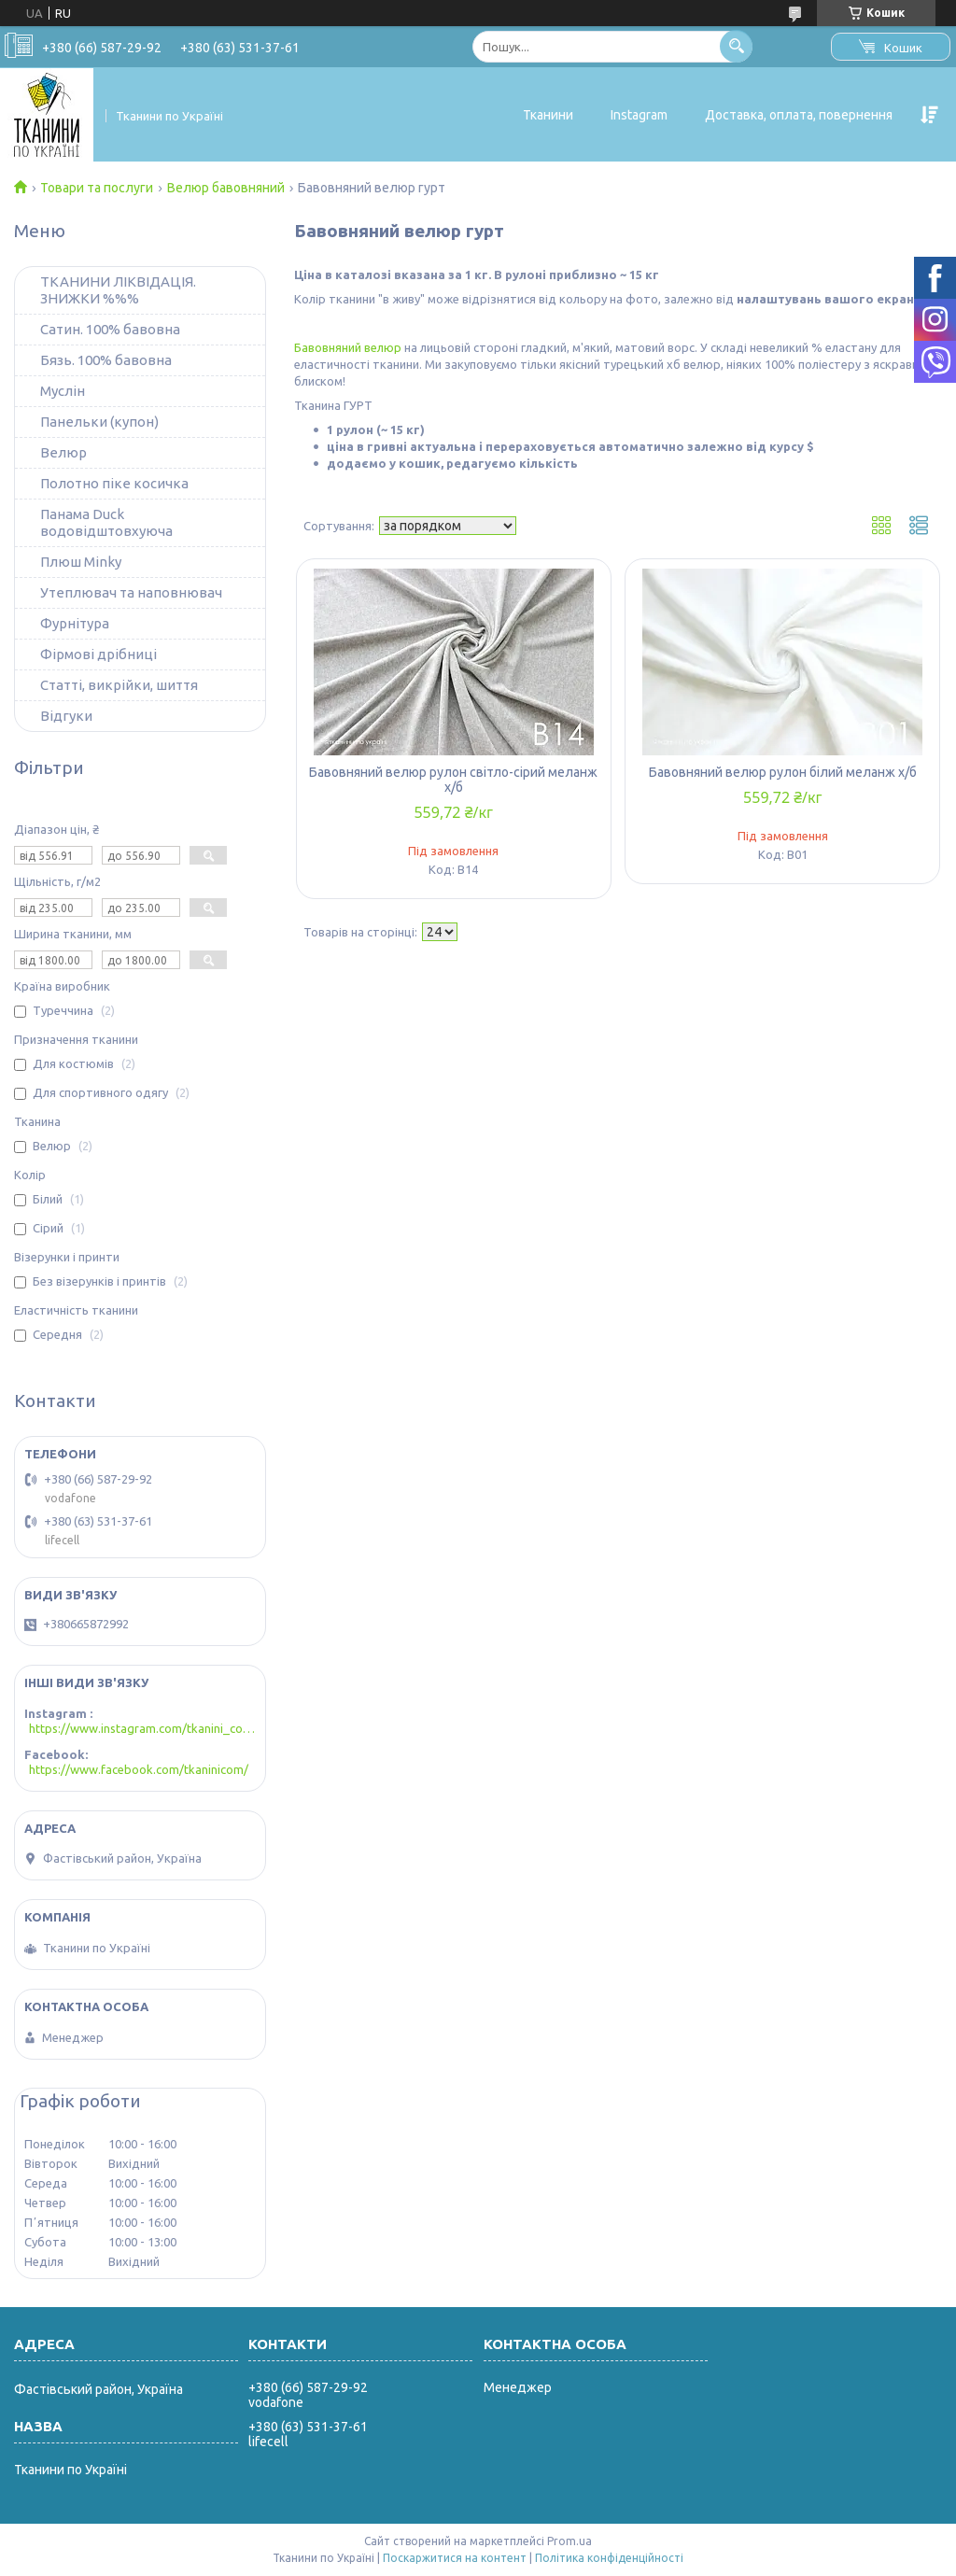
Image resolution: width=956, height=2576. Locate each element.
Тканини (548, 114)
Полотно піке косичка (114, 483)
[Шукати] (736, 46)
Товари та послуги (96, 187)
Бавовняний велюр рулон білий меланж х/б (783, 772)
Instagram (639, 114)
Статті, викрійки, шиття (119, 685)
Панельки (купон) (99, 421)
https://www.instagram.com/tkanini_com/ (142, 1728)
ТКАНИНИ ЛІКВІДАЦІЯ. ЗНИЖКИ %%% (118, 290)
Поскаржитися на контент (455, 2558)
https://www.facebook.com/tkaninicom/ (138, 1769)
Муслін (62, 391)
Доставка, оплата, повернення (799, 114)
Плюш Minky (80, 562)
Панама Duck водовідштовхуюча (106, 522)
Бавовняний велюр (347, 347)
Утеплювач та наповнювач (131, 592)
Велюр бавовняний (226, 187)
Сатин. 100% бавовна (110, 329)
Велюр (63, 452)
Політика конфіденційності (609, 2558)
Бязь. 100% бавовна (106, 360)
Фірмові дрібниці (98, 654)
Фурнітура (74, 623)
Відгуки (66, 716)
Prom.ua (569, 2541)
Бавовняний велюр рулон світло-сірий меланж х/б (453, 780)
